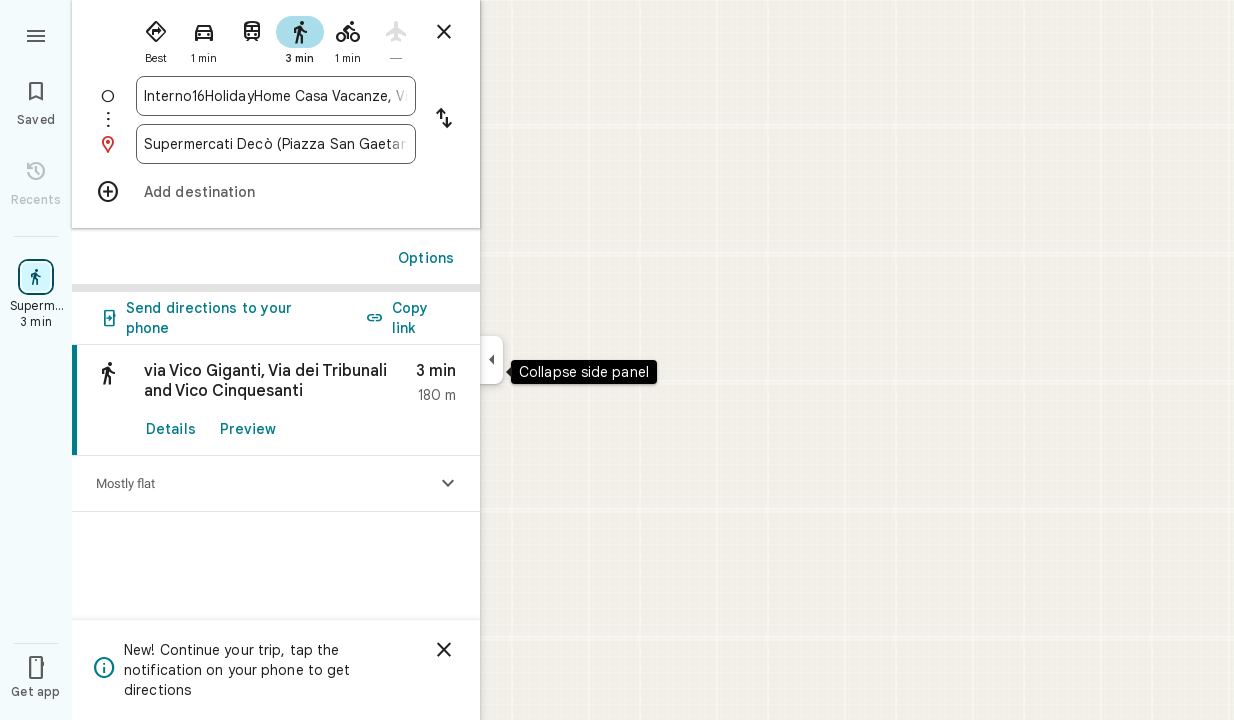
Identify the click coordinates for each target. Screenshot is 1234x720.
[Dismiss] (444, 650)
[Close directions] (444, 32)
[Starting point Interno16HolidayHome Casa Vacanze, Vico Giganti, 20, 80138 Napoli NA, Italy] (276, 96)
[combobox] (276, 96)
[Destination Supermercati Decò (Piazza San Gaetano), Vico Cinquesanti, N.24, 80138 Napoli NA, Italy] (276, 144)
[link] (276, 400)
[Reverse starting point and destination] (444, 120)
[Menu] (36, 34)
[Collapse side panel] (491, 360)
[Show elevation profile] (448, 484)
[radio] (156, 38)
